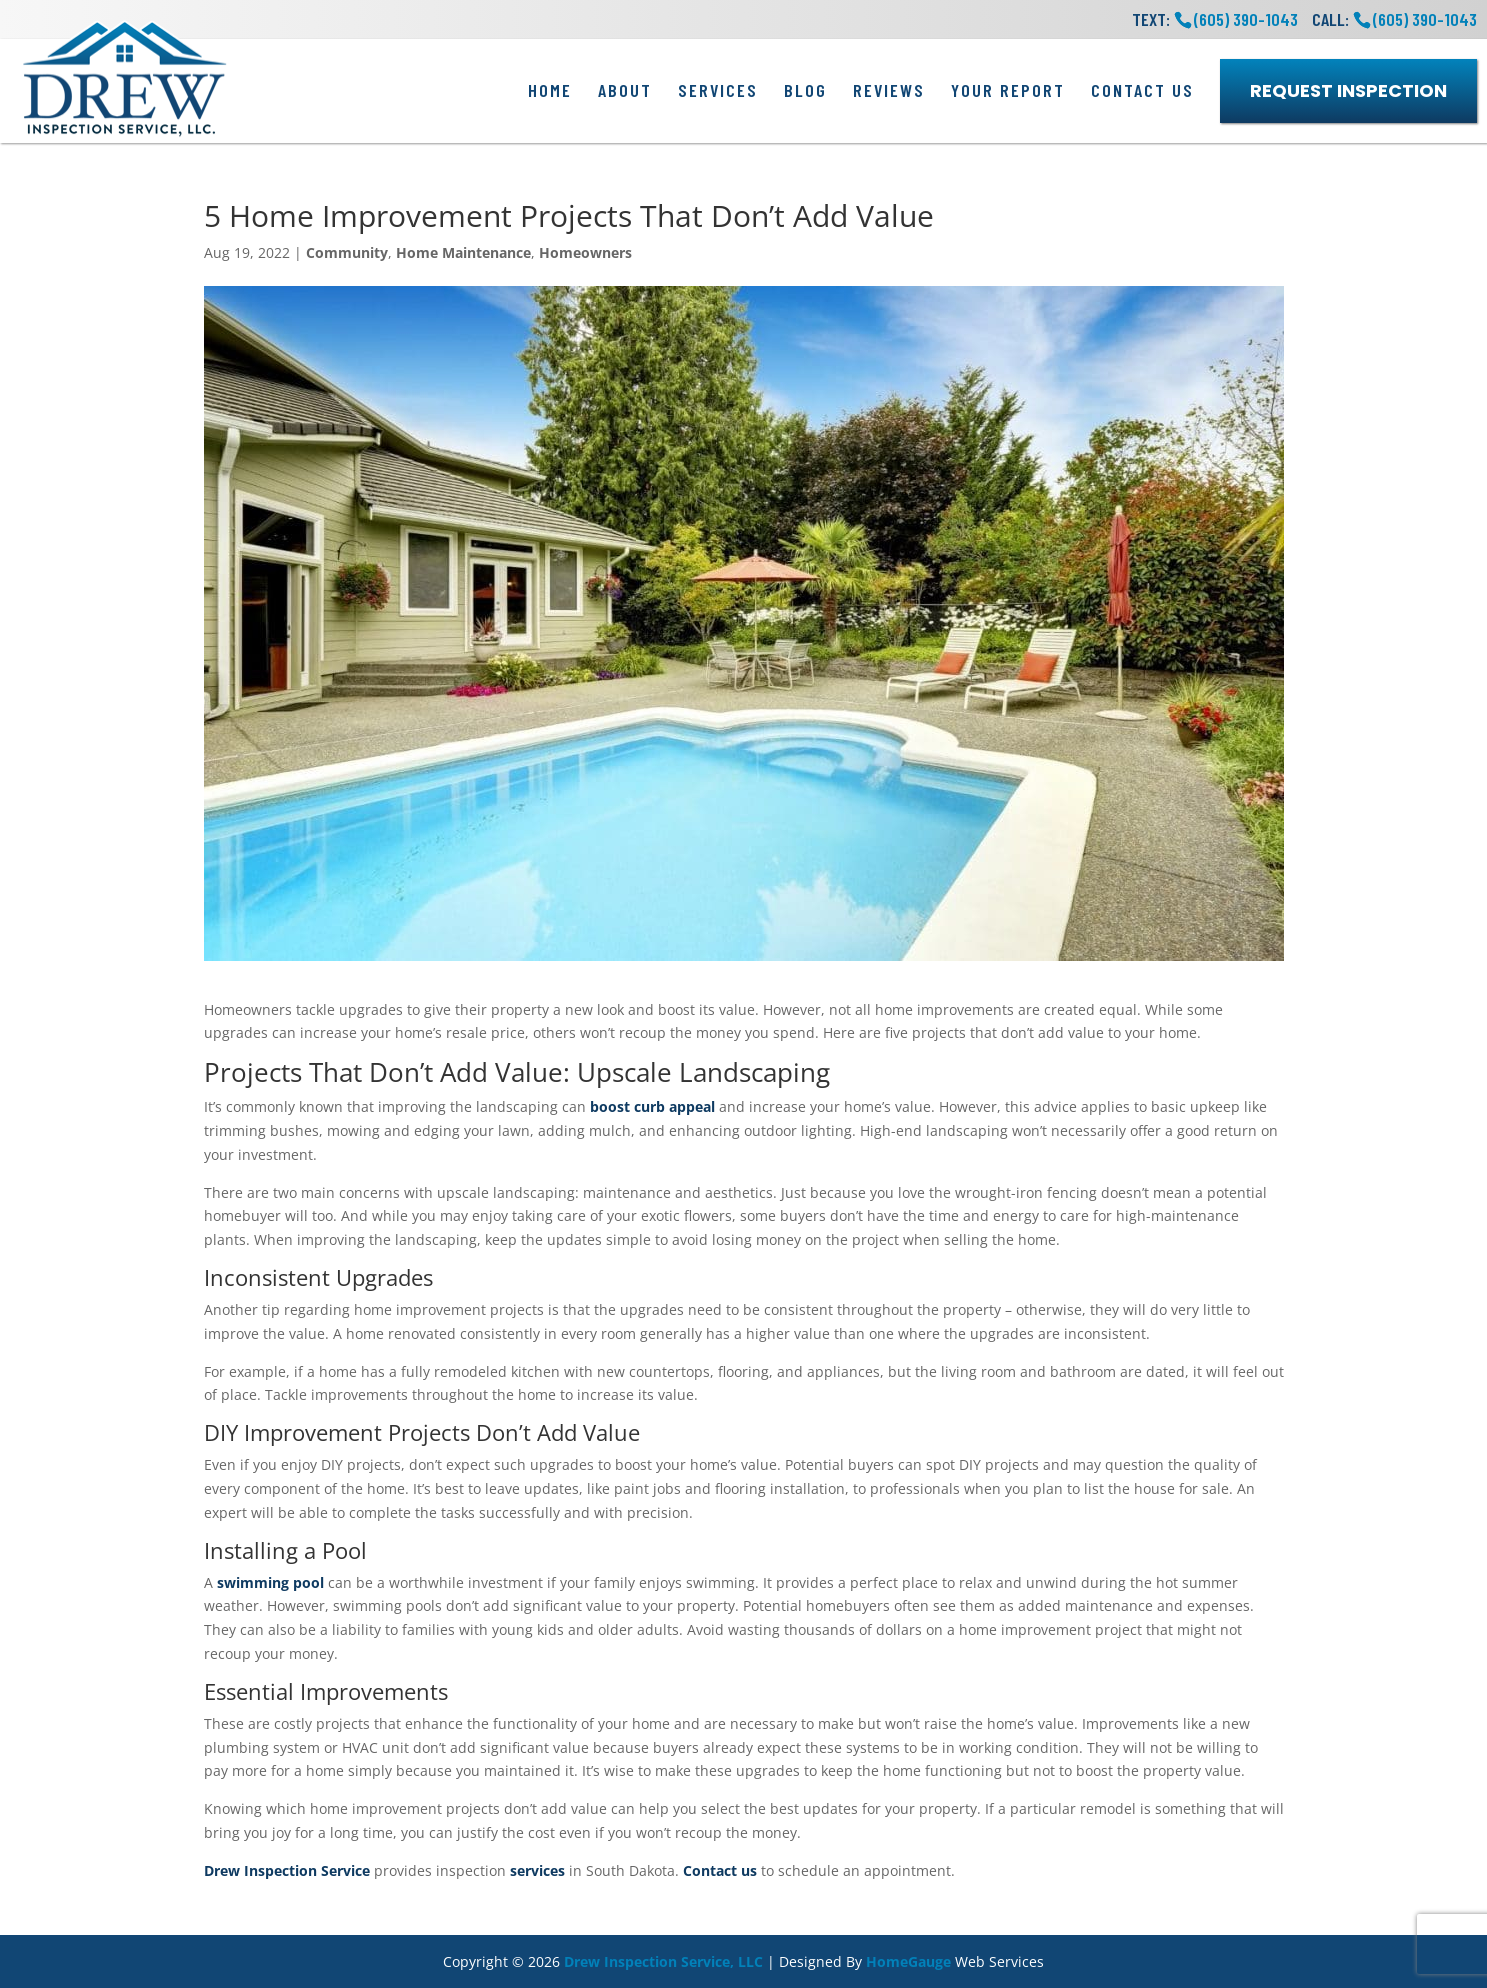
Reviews (889, 90)
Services (718, 90)
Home (550, 90)
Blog (805, 90)
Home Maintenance (463, 252)
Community (347, 252)
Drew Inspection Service (287, 1870)
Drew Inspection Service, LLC (663, 1961)
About (625, 90)
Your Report (1008, 90)
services (537, 1870)
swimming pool (270, 1582)
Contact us (720, 1870)
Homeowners (585, 252)
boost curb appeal (652, 1106)
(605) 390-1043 (1425, 19)
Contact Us (1142, 90)
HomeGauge (908, 1961)
